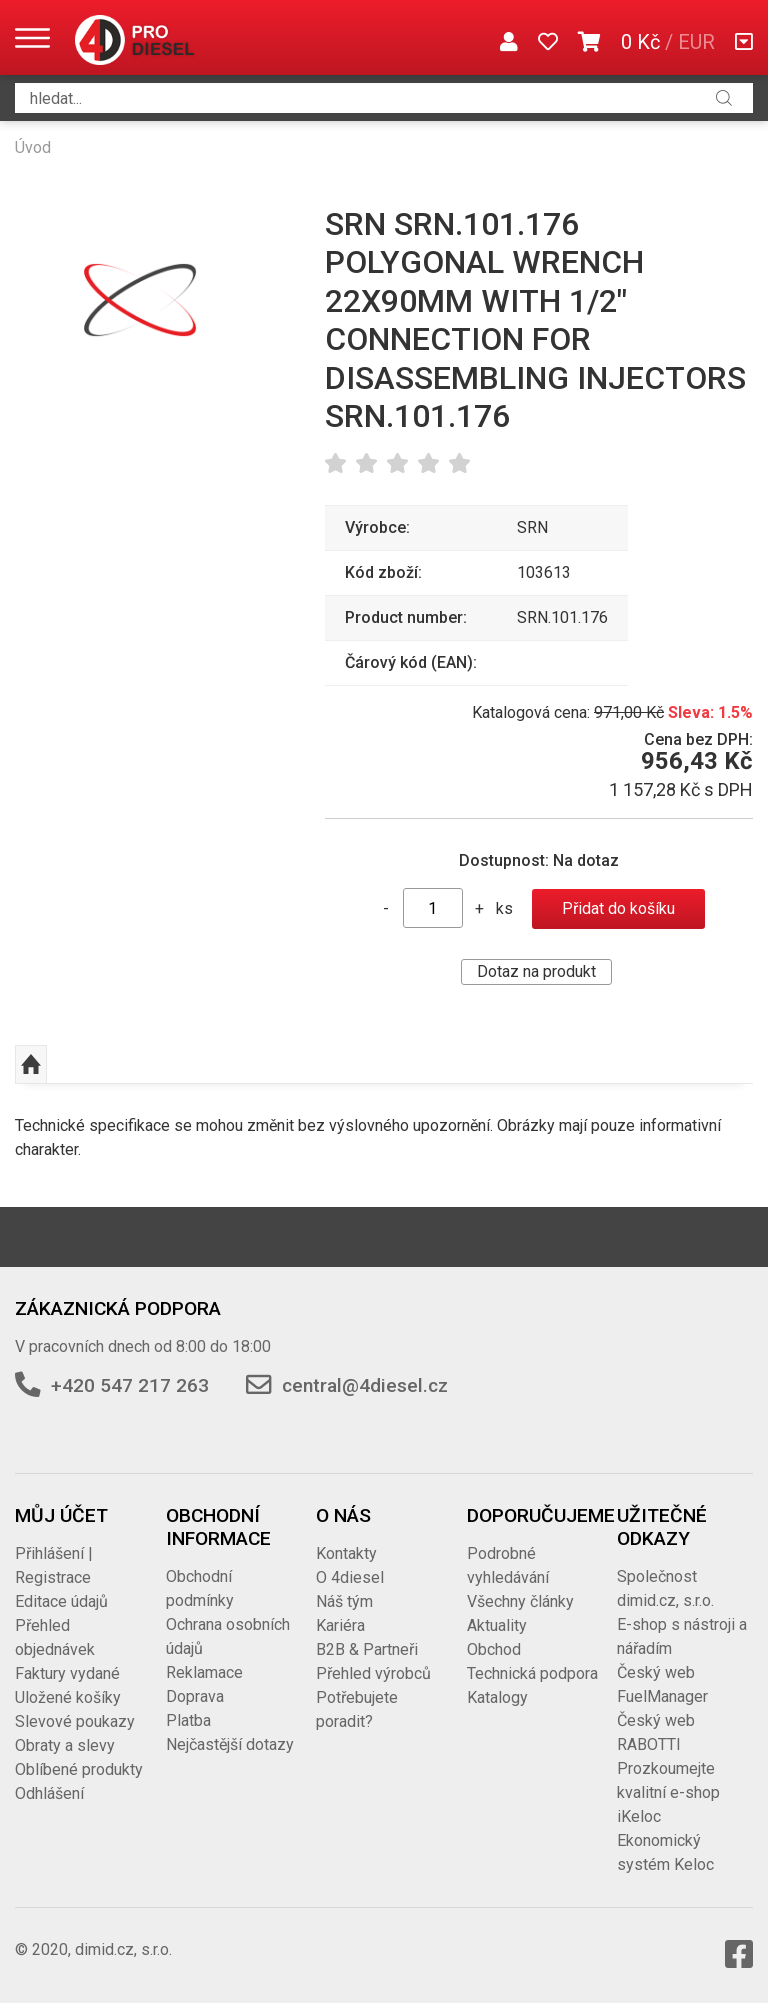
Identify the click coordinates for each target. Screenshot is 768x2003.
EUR (696, 42)
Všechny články (520, 1601)
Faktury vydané (67, 1673)
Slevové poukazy (75, 1721)
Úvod (33, 147)
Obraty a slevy (65, 1745)
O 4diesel (350, 1577)
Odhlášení (49, 1793)
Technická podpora (532, 1673)
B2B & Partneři (367, 1649)
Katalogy (497, 1697)
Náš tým (344, 1601)
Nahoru (31, 1065)
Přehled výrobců (373, 1673)
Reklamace (204, 1672)
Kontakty (346, 1553)
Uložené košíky (68, 1697)
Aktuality (497, 1625)
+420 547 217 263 (130, 1385)
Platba (188, 1720)
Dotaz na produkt (536, 971)
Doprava (195, 1696)
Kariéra (340, 1625)
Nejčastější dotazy (230, 1744)
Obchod (494, 1649)
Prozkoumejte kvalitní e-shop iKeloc (668, 1792)
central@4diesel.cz (365, 1385)
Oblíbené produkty (79, 1769)
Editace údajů (61, 1601)
